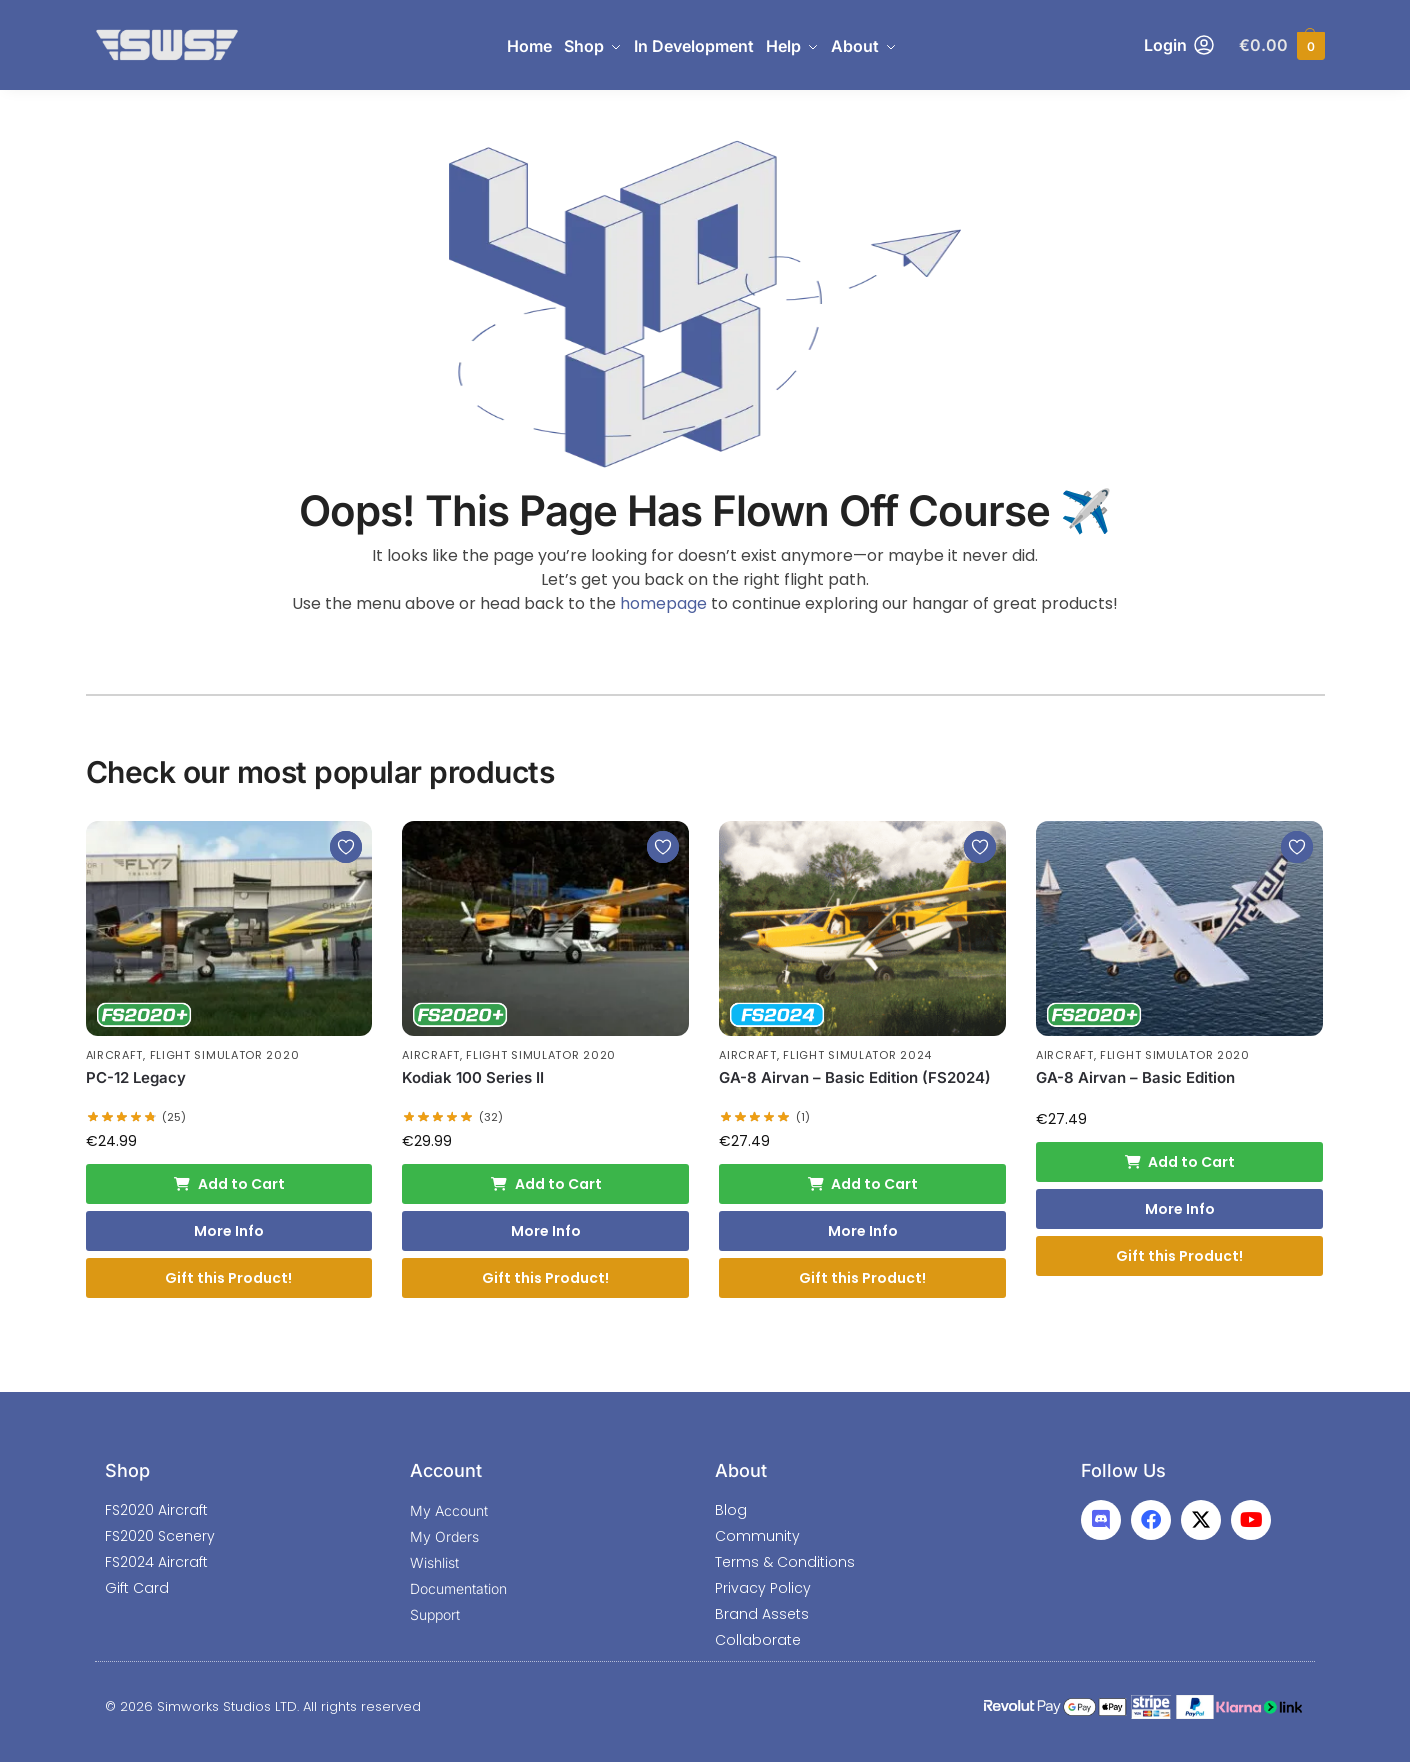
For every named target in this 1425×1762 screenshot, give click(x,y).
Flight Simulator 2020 (225, 1055)
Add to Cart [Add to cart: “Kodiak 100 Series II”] (546, 1184)
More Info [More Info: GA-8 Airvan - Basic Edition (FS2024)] (863, 1231)
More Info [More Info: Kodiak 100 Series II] (546, 1231)
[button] (1281, 45)
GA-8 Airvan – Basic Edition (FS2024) (855, 1077)
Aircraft (115, 1055)
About (741, 1470)
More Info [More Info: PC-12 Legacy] (229, 1231)
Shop (127, 1470)
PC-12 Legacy (136, 1077)
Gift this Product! (228, 1278)
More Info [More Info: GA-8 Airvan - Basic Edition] (1180, 1209)
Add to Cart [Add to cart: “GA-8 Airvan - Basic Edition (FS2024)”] (863, 1184)
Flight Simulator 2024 (857, 1055)
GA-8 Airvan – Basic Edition (1135, 1077)
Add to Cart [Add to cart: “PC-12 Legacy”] (229, 1184)
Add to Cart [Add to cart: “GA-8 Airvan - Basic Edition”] (1180, 1162)
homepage (663, 603)
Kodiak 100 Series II (473, 1077)
